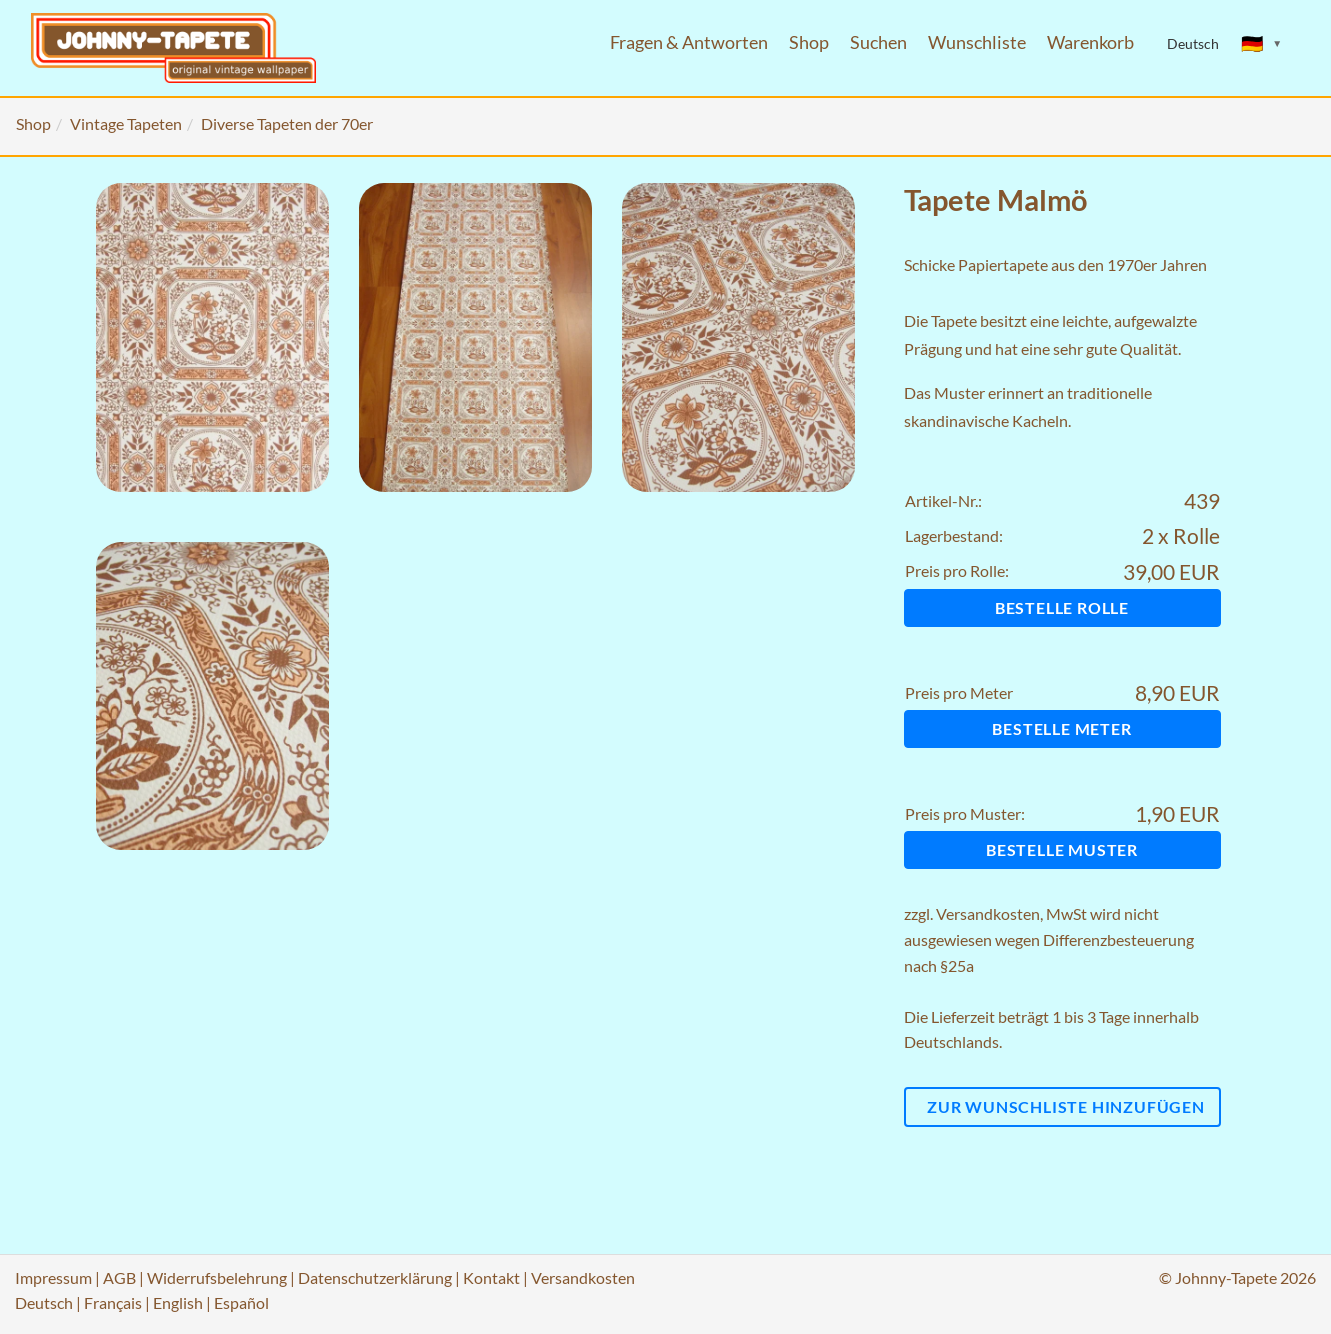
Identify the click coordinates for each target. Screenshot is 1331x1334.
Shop (809, 42)
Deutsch (44, 1302)
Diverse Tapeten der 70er (287, 123)
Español (241, 1302)
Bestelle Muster (1062, 849)
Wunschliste (977, 42)
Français (113, 1302)
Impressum (53, 1277)
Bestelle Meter (1061, 728)
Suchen (878, 42)
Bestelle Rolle (1062, 607)
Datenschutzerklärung (375, 1277)
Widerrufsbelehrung (217, 1277)
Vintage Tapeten (126, 123)
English (178, 1302)
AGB (119, 1277)
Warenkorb (1090, 42)
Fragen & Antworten (689, 42)
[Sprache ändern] (1262, 44)
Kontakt (491, 1277)
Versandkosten (988, 913)
